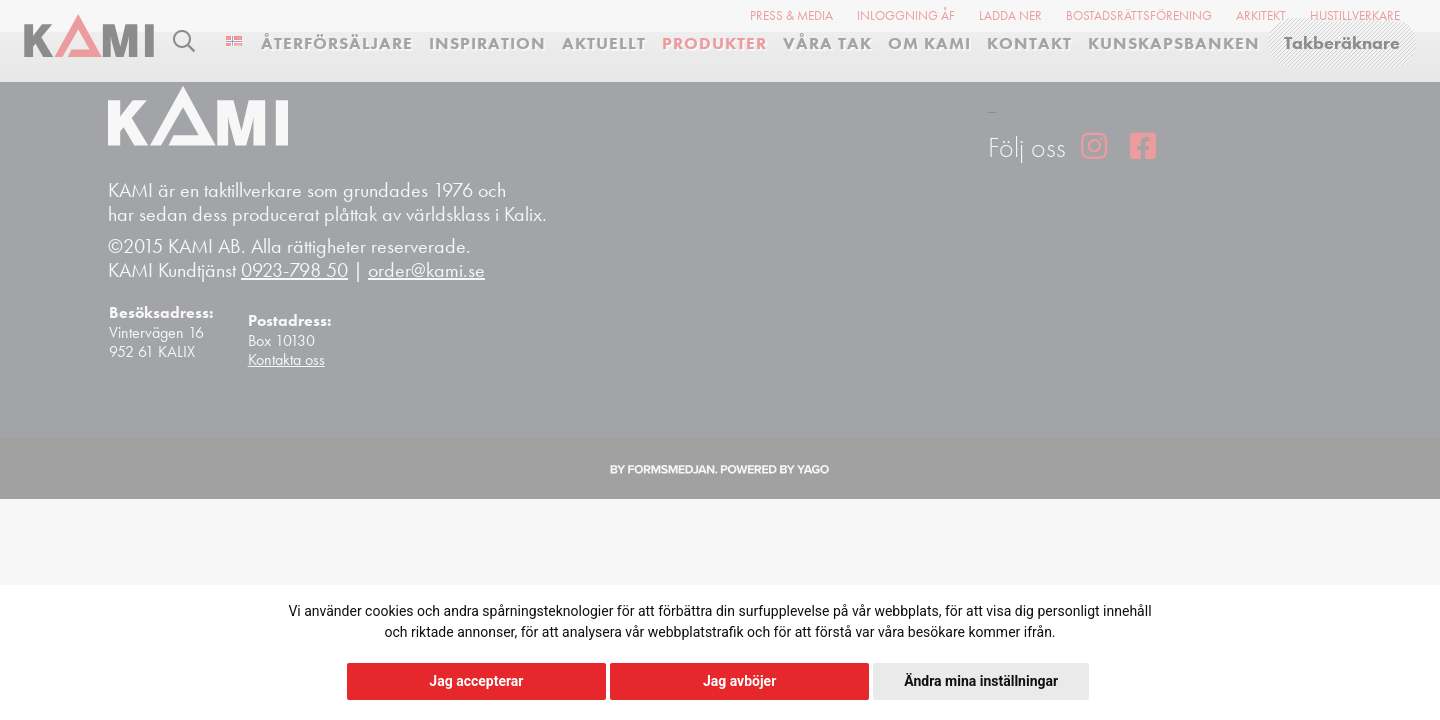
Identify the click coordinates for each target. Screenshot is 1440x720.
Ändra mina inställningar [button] (981, 681)
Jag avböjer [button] (739, 681)
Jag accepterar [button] (476, 681)
